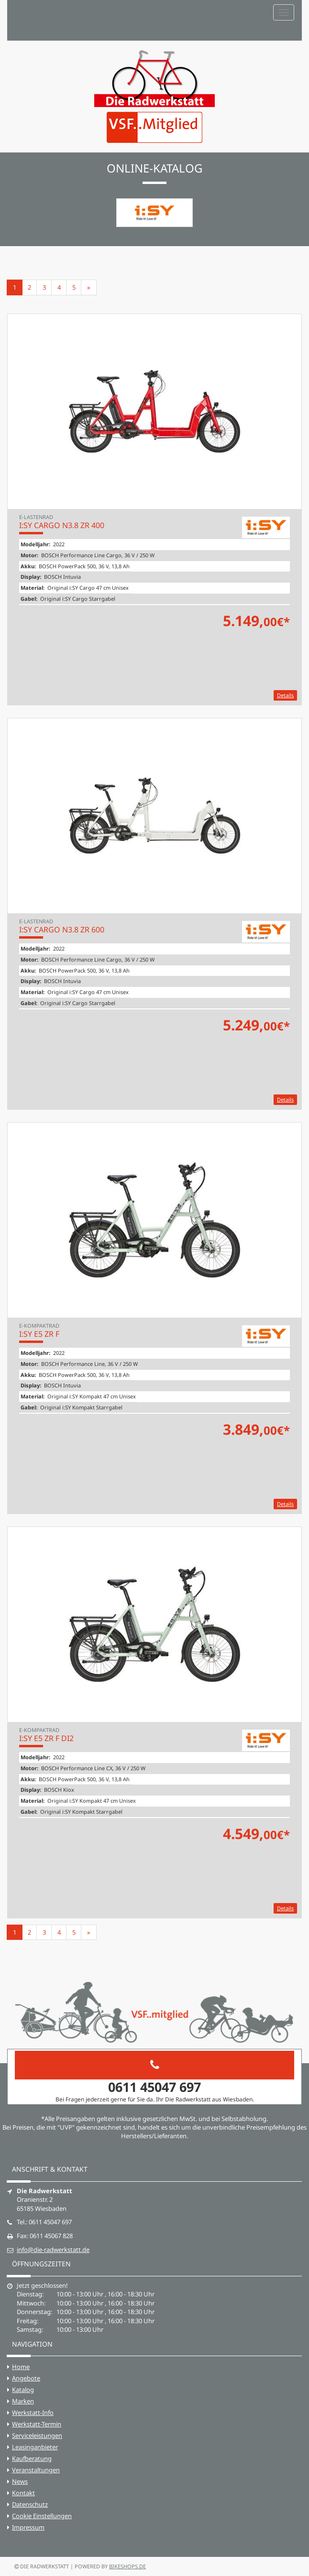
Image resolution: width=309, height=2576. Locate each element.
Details (285, 695)
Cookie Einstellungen (42, 2515)
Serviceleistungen (37, 2435)
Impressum (28, 2527)
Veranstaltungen (36, 2470)
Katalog (23, 2389)
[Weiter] (89, 287)
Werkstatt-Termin (36, 2424)
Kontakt (23, 2493)
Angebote (26, 2378)
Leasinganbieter (35, 2447)
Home (21, 2366)
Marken (23, 2401)
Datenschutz (30, 2504)
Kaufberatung (32, 2458)
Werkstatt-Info (33, 2412)
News (20, 2481)
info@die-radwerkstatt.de (53, 2249)
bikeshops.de (127, 2566)
